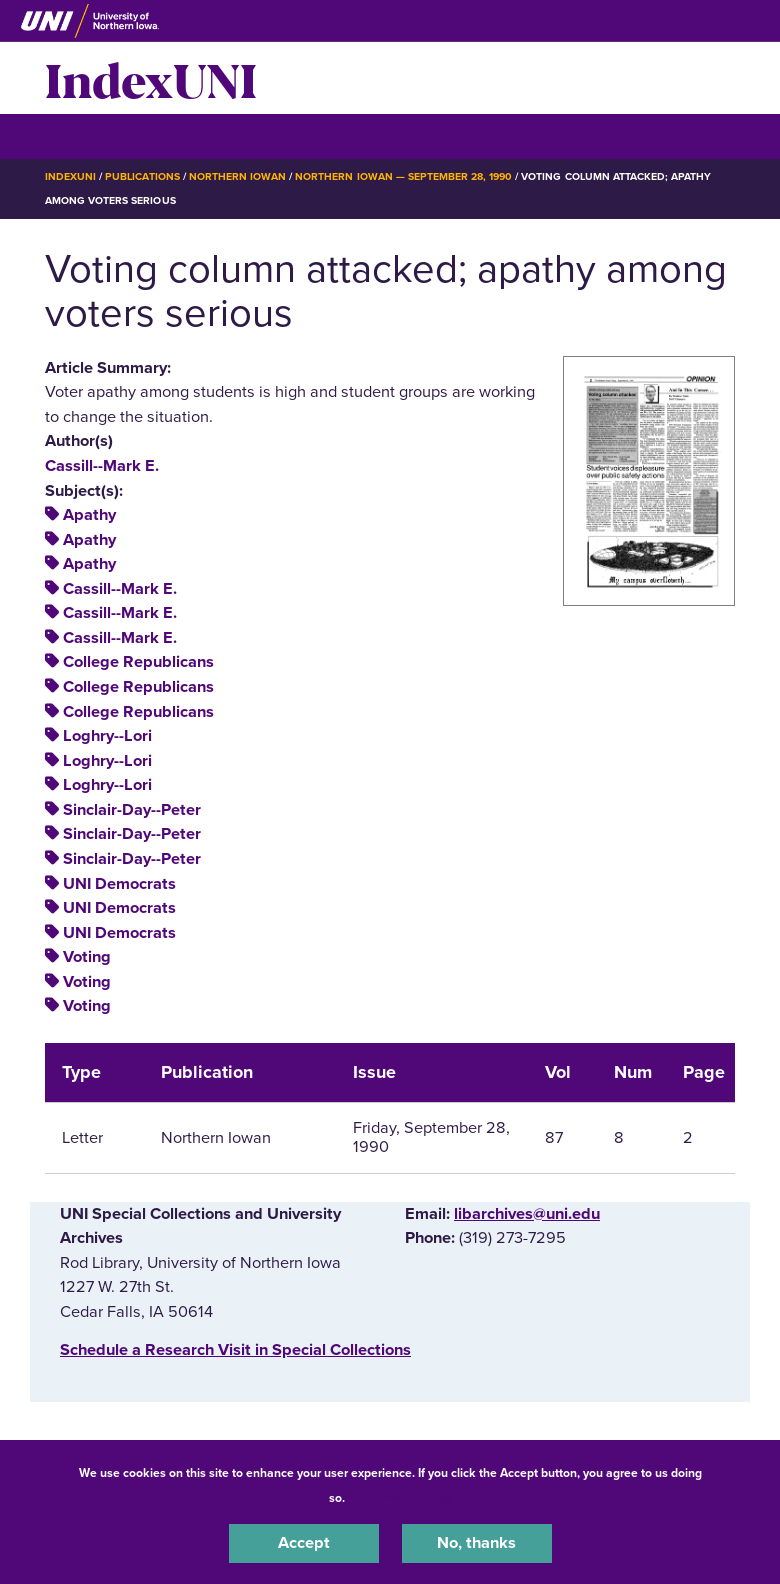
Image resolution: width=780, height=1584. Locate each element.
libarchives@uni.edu (527, 1214)
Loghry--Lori (107, 736)
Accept (304, 1543)
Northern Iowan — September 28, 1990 (403, 176)
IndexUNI (151, 78)
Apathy (89, 515)
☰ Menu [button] (80, 135)
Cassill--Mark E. (102, 466)
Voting (87, 957)
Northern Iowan (237, 176)
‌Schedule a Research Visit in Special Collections (235, 1350)
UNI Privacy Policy (401, 1498)
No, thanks (476, 1543)
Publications (142, 176)
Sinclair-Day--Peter (132, 810)
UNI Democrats (119, 884)
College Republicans (138, 662)
